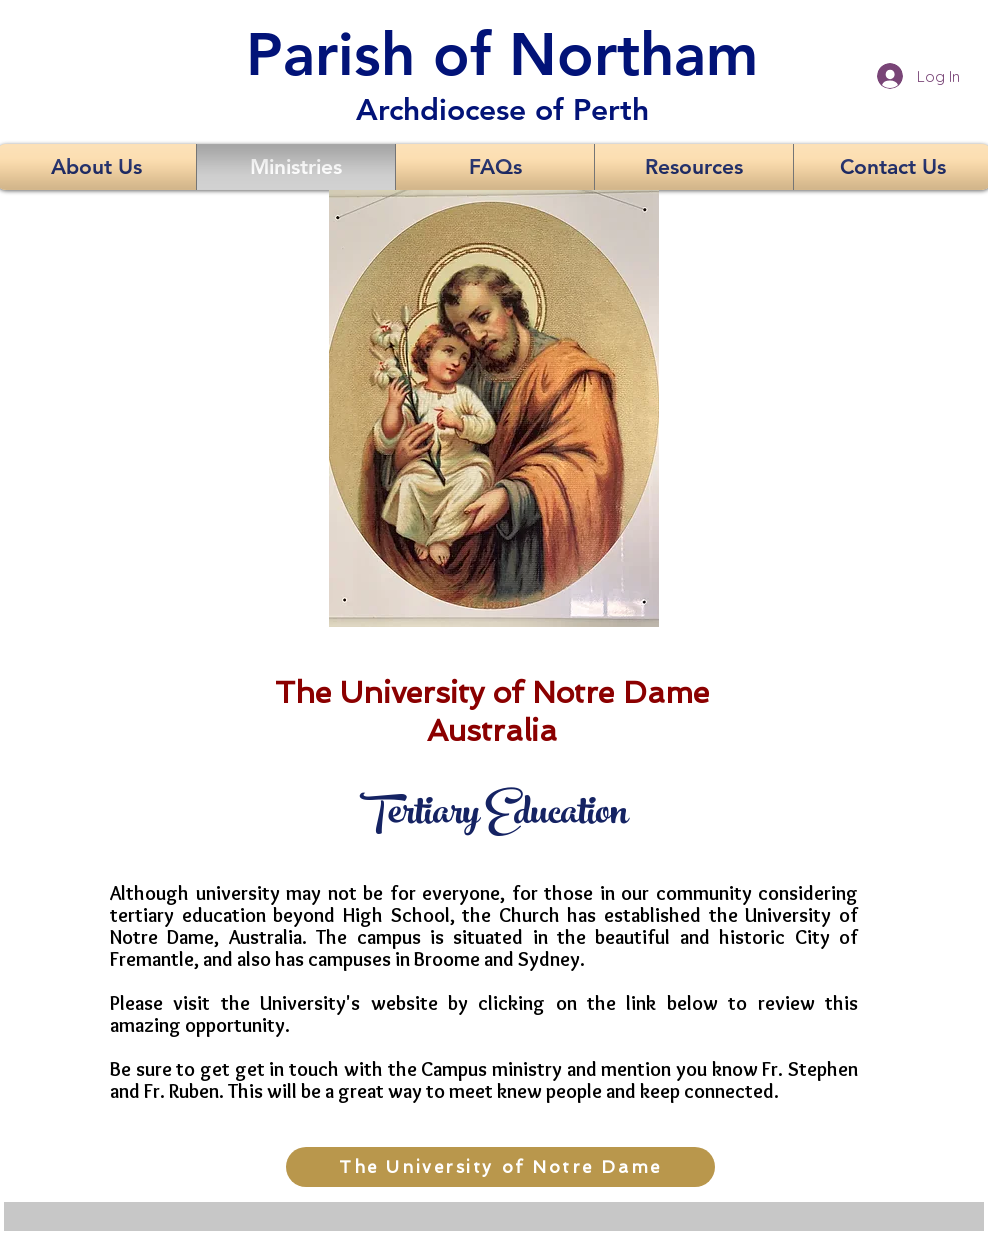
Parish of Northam (502, 54)
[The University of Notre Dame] (500, 1167)
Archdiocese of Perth (502, 110)
